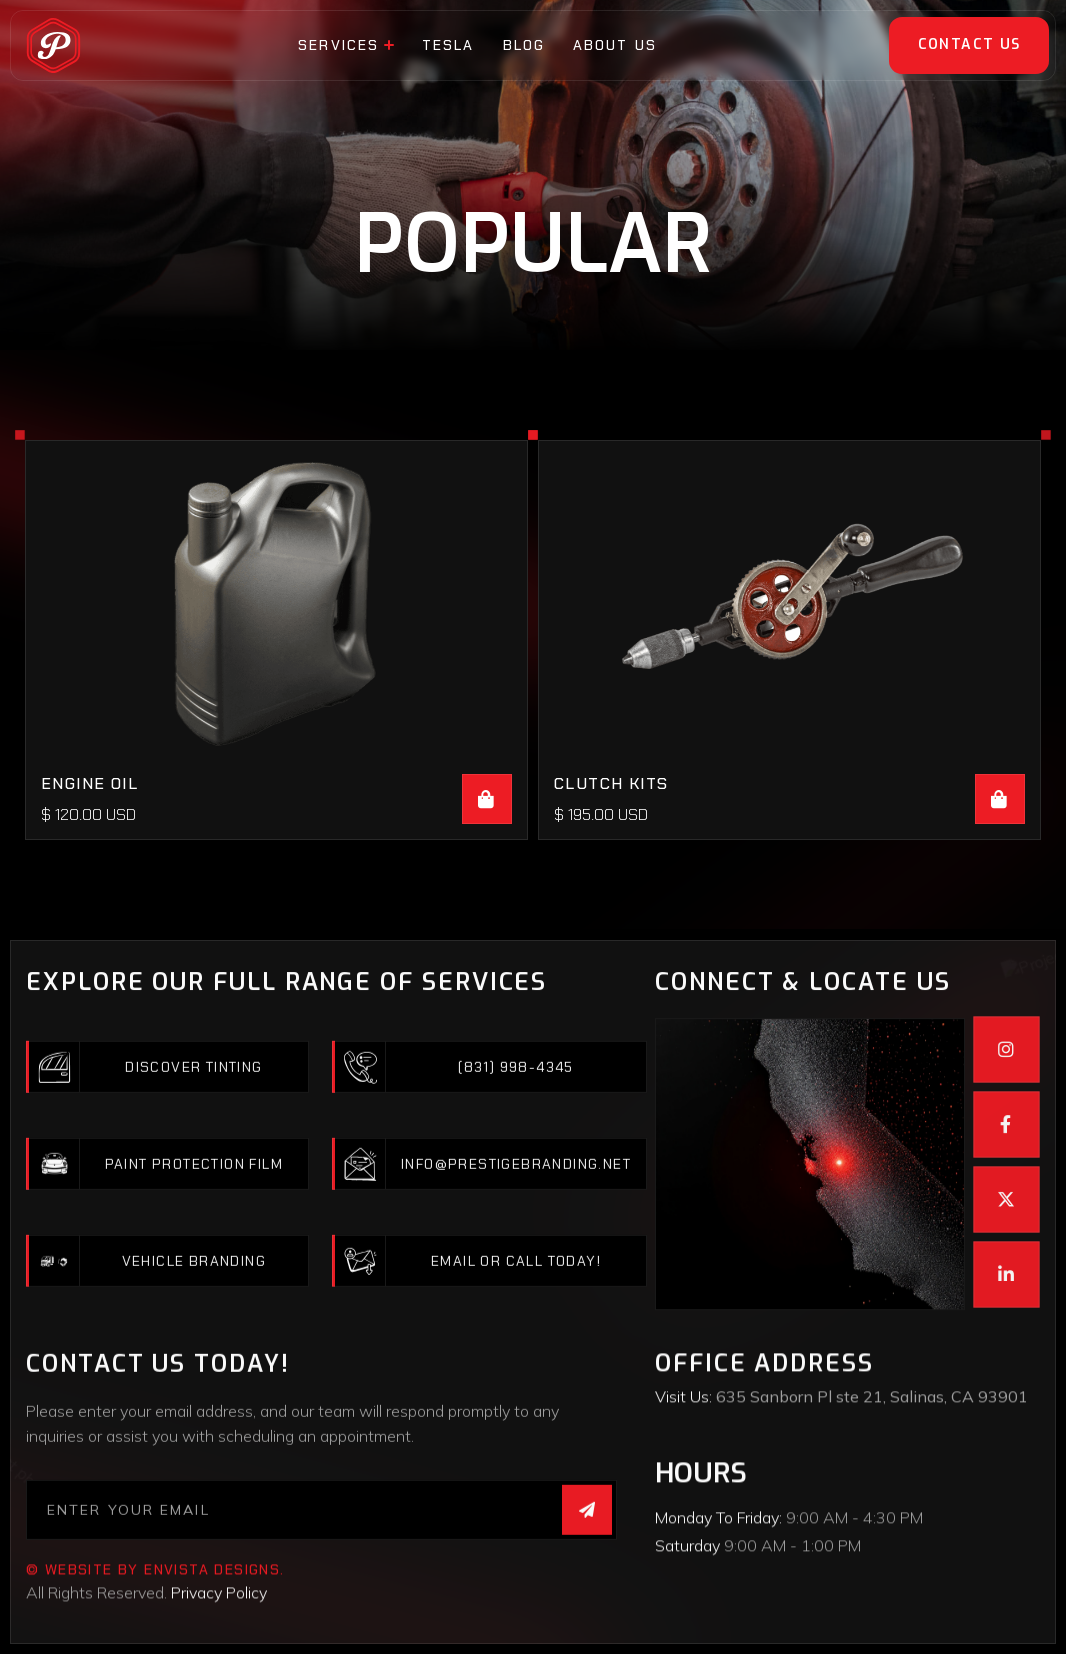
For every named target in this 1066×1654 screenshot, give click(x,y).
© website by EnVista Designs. (155, 1639)
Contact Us (969, 44)
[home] (53, 45)
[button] (346, 45)
